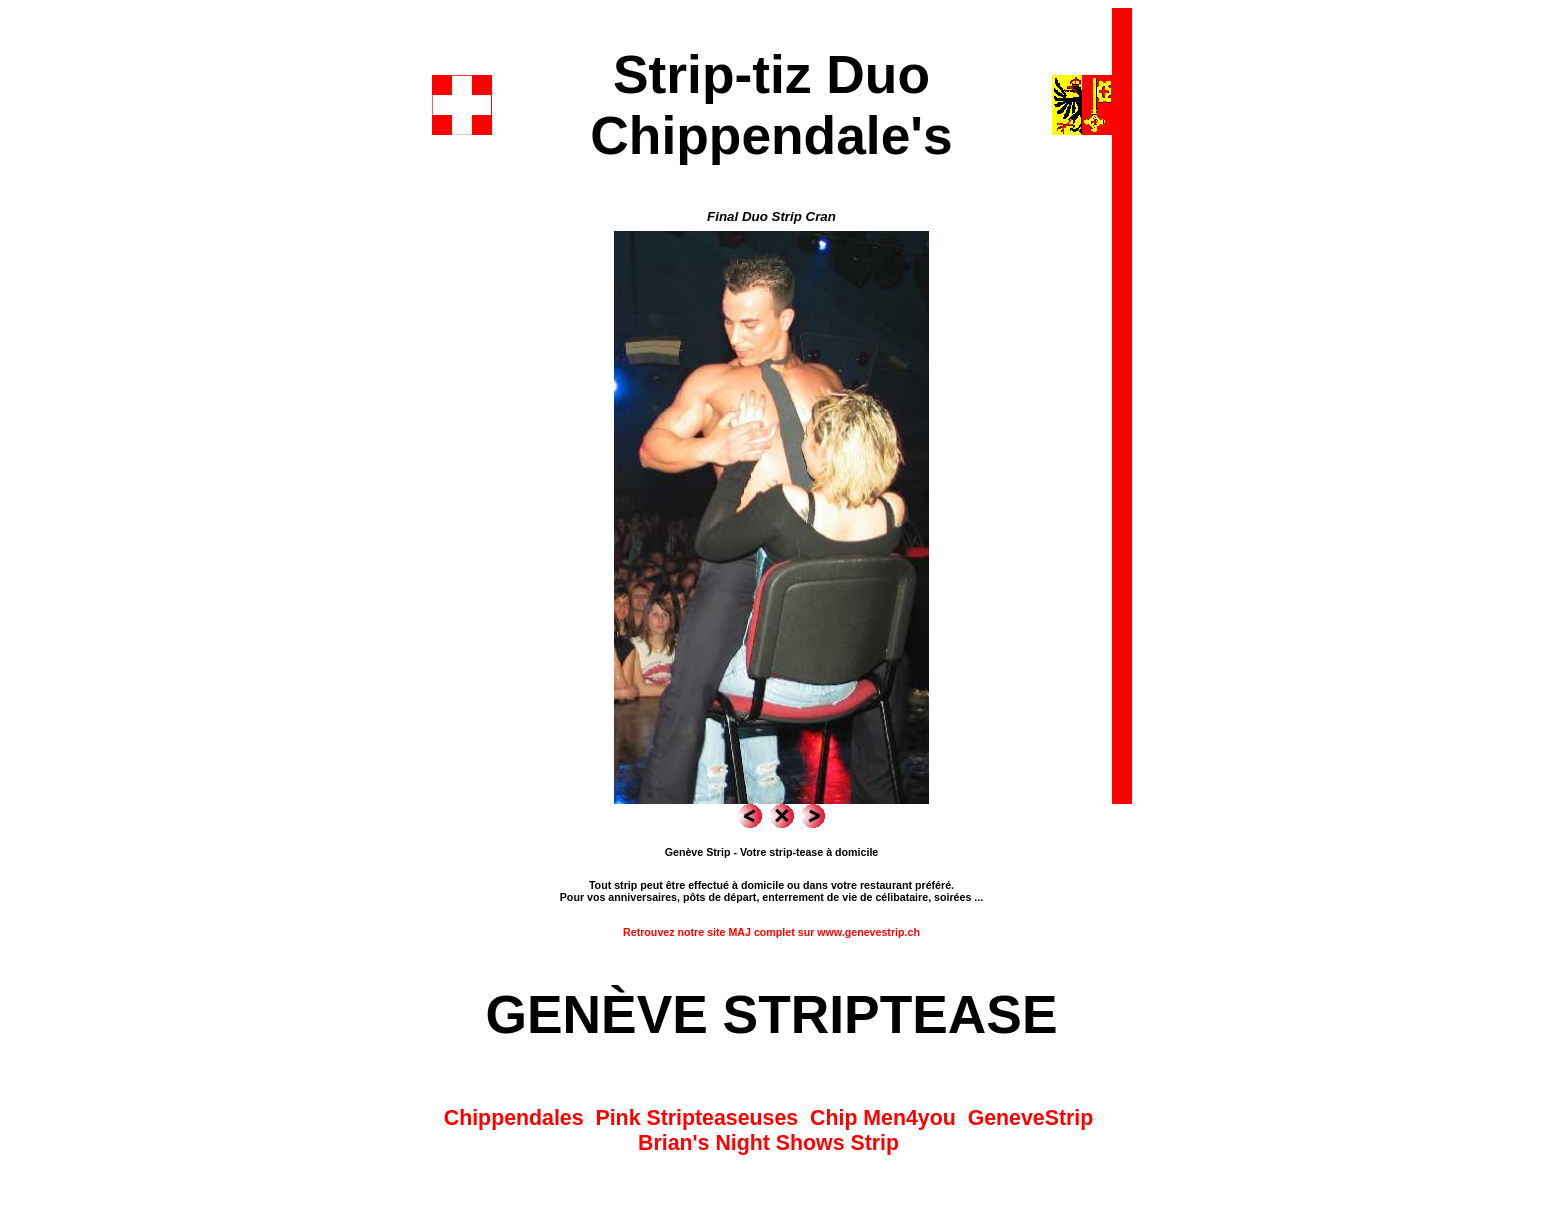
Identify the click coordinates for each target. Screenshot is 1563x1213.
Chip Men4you (883, 1118)
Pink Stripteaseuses (696, 1118)
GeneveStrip (1031, 1118)
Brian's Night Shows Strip (768, 1143)
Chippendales (514, 1118)
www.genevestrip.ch (868, 932)
